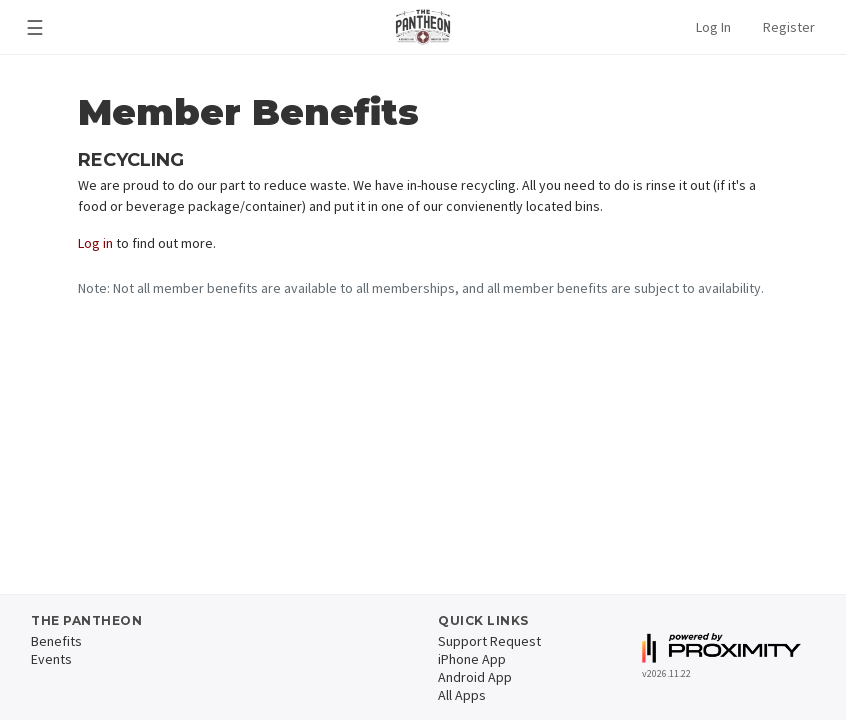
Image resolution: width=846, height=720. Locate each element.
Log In (713, 27)
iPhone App (472, 659)
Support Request (489, 641)
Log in (95, 243)
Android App (475, 677)
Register (789, 27)
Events (51, 659)
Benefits (56, 641)
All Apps (462, 695)
